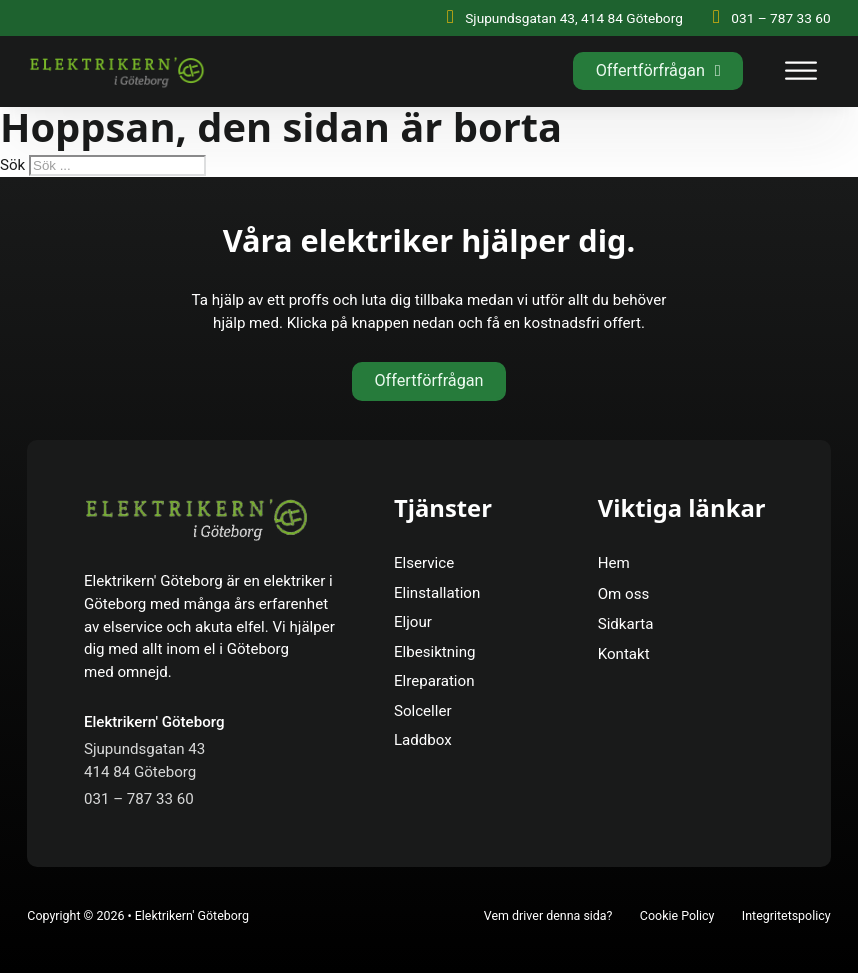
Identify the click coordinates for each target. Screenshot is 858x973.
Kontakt (624, 654)
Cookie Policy (677, 915)
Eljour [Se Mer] (413, 622)
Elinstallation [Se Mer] (437, 593)
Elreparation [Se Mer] (434, 681)
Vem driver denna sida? (548, 915)
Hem (614, 563)
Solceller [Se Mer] (423, 711)
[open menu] (801, 71)
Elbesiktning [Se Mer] (435, 652)
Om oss (624, 594)
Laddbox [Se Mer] (423, 740)
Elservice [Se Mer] (424, 563)
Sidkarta (626, 624)
